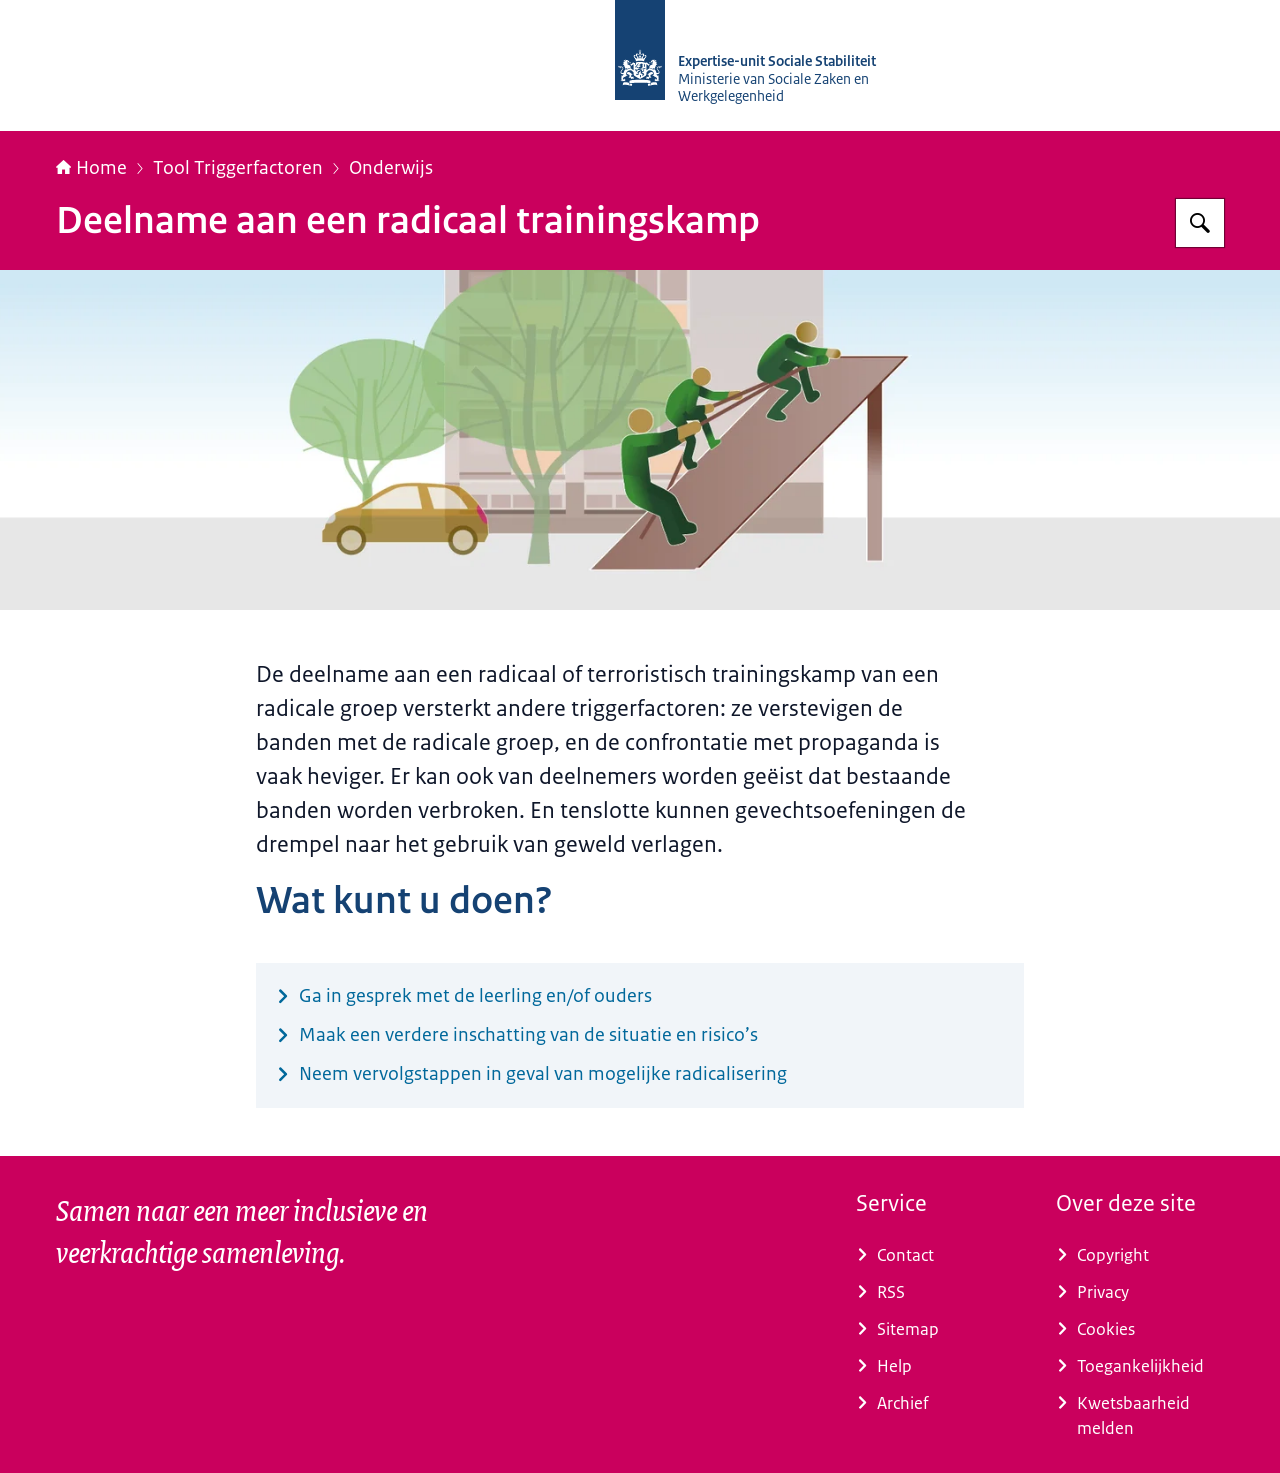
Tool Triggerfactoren (238, 168)
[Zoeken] (1200, 223)
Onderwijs (391, 168)
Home (91, 168)
